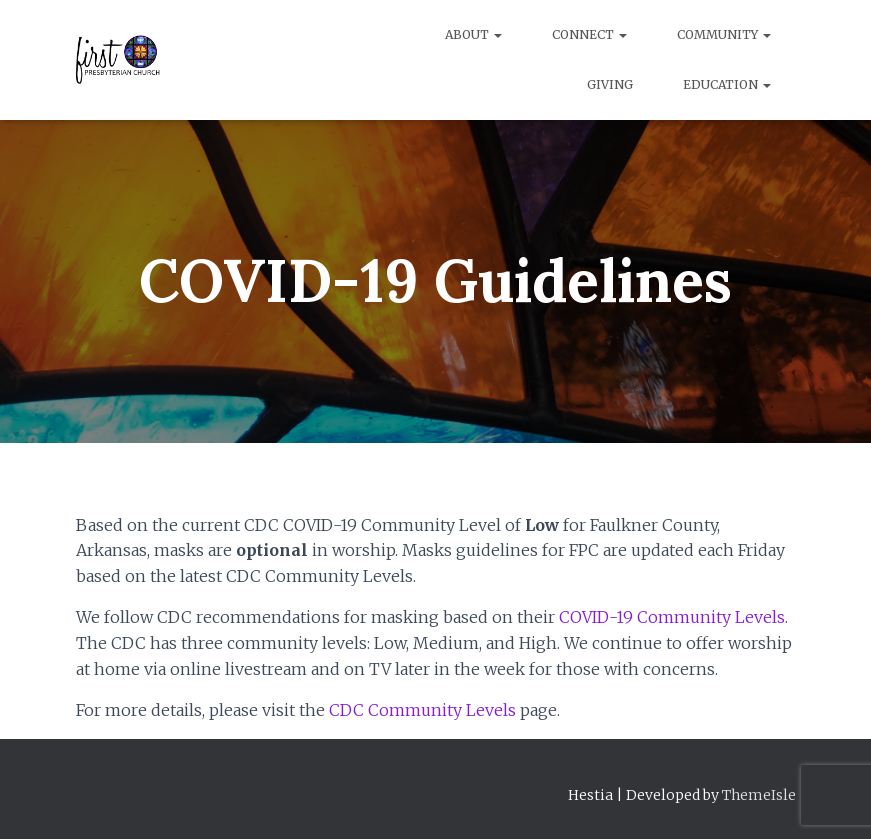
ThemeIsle (759, 795)
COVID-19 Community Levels (672, 617)
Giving (610, 84)
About (473, 34)
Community (724, 34)
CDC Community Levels (422, 710)
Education (727, 84)
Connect (589, 34)
